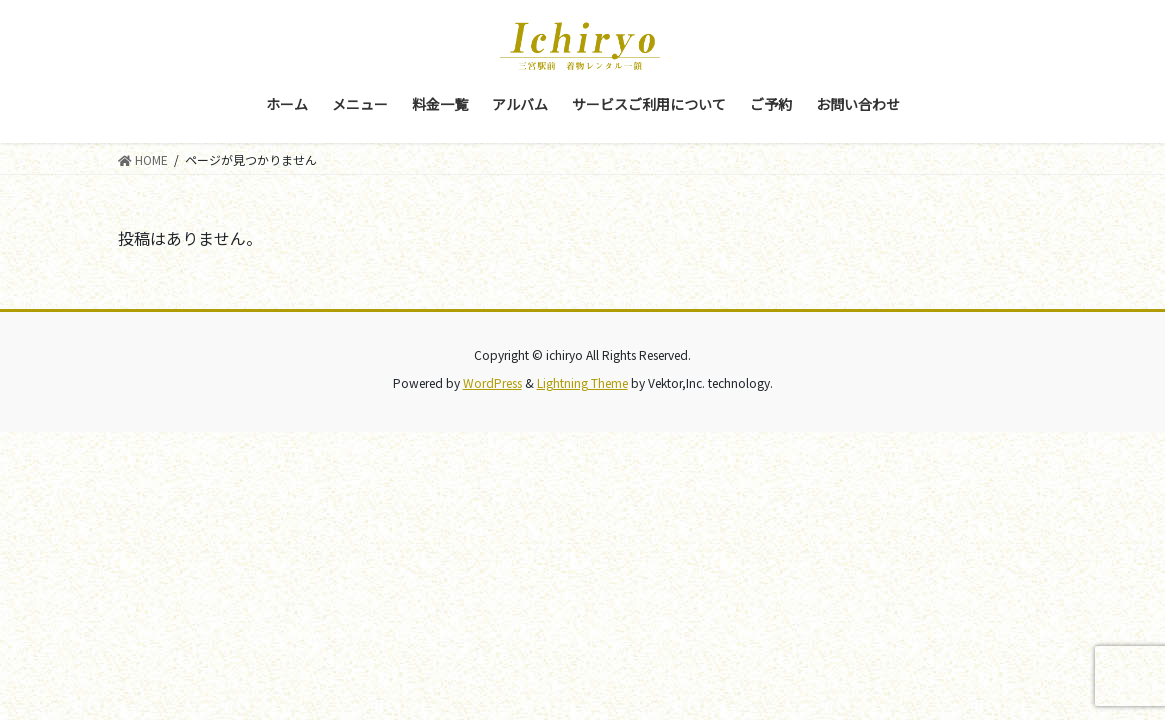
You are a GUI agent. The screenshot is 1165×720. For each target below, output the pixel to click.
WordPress (492, 382)
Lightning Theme (582, 382)
